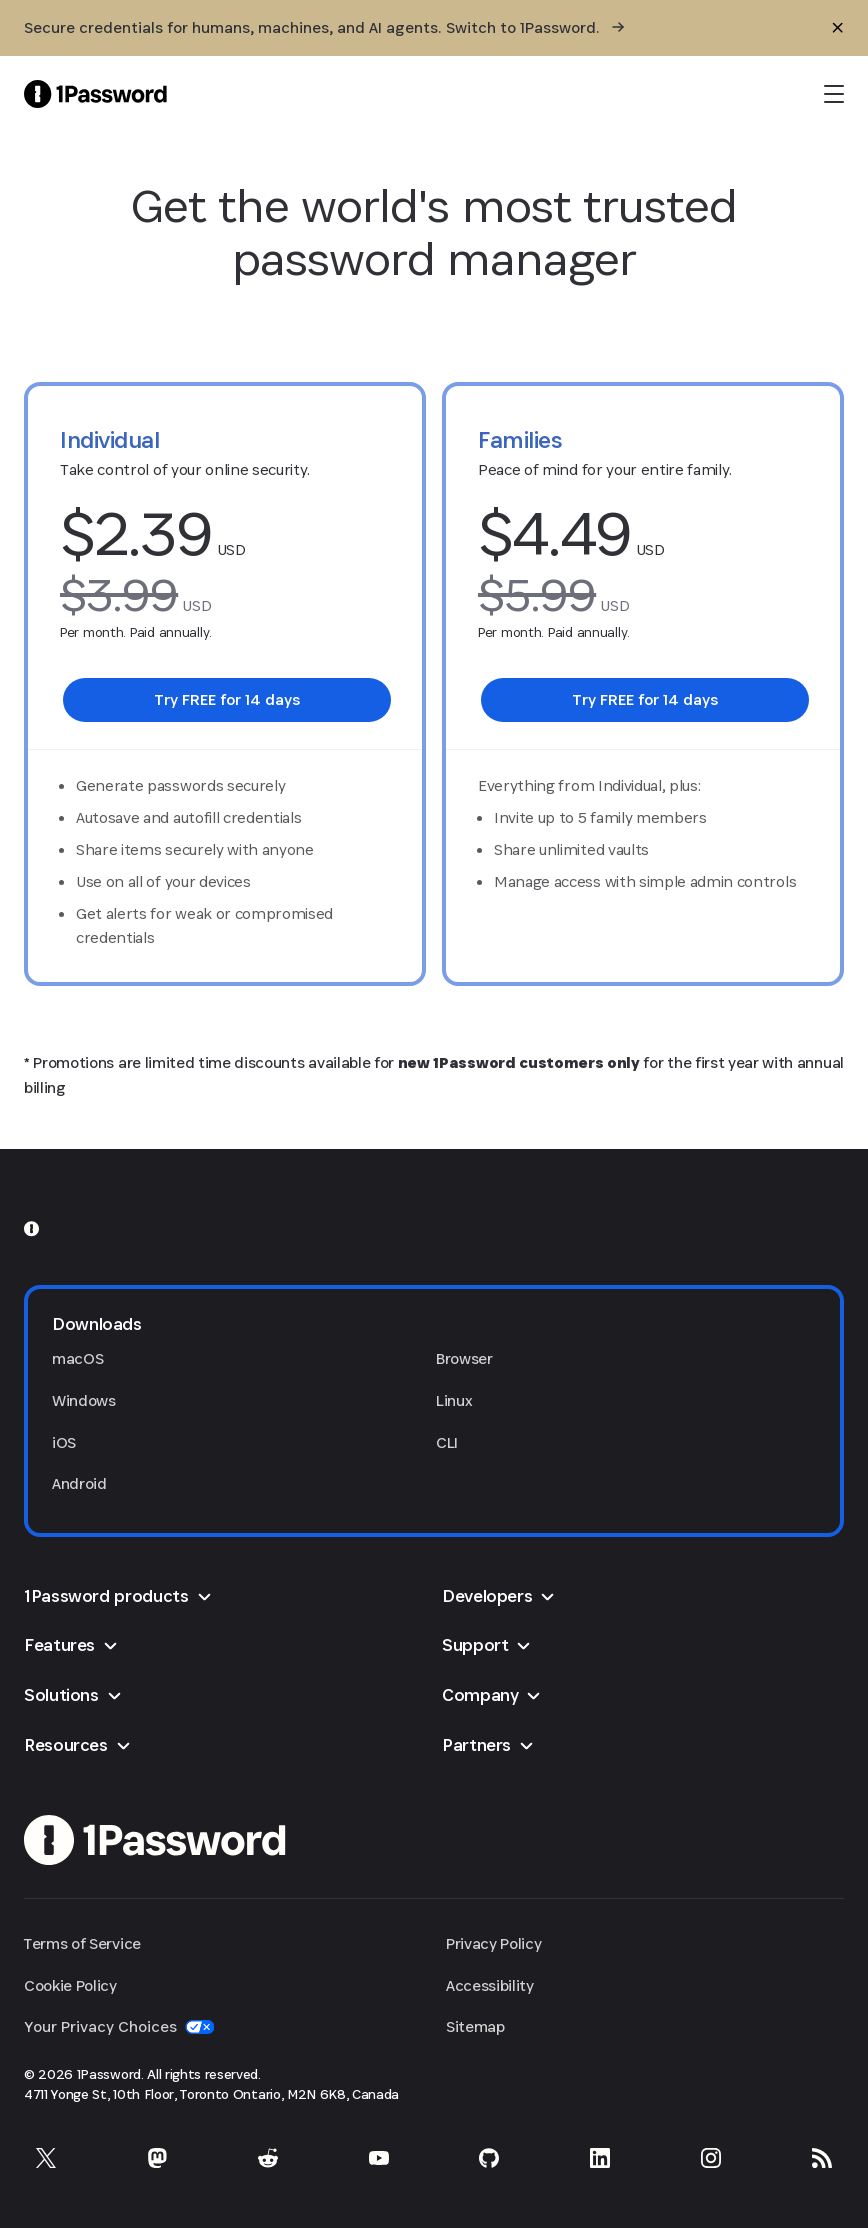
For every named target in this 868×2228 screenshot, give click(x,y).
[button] (434, 1324)
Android (79, 1483)
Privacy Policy (494, 1943)
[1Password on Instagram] (711, 2158)
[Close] (838, 28)
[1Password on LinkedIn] (600, 2158)
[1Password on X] (46, 2158)
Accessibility (490, 1985)
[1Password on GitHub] (489, 2158)
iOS (64, 1442)
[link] (227, 700)
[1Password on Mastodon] (157, 2158)
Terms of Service (82, 1943)
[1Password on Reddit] (268, 2158)
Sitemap (475, 2026)
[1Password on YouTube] (379, 2158)
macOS (77, 1358)
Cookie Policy (70, 1985)
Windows (84, 1400)
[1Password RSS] (822, 2158)
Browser (464, 1358)
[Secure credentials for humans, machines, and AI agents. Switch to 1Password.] (324, 28)
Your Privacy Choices (119, 2026)
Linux (454, 1400)
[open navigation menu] (834, 94)
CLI (447, 1442)
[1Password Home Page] (95, 93)
